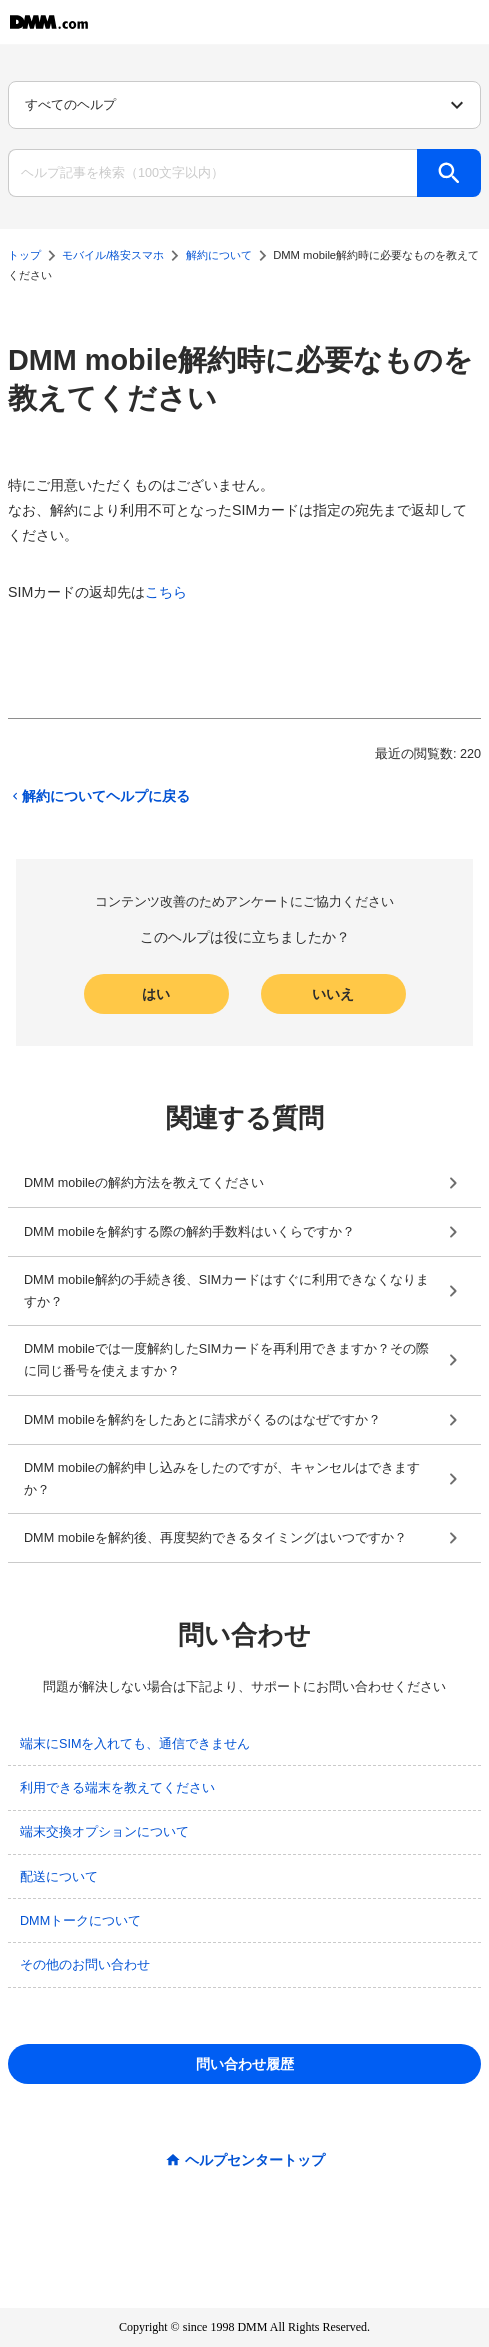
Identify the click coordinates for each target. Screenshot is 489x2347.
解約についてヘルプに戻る (99, 796)
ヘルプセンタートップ (255, 2160)
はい (156, 994)
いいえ (333, 994)
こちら (166, 592)
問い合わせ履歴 (245, 2064)
